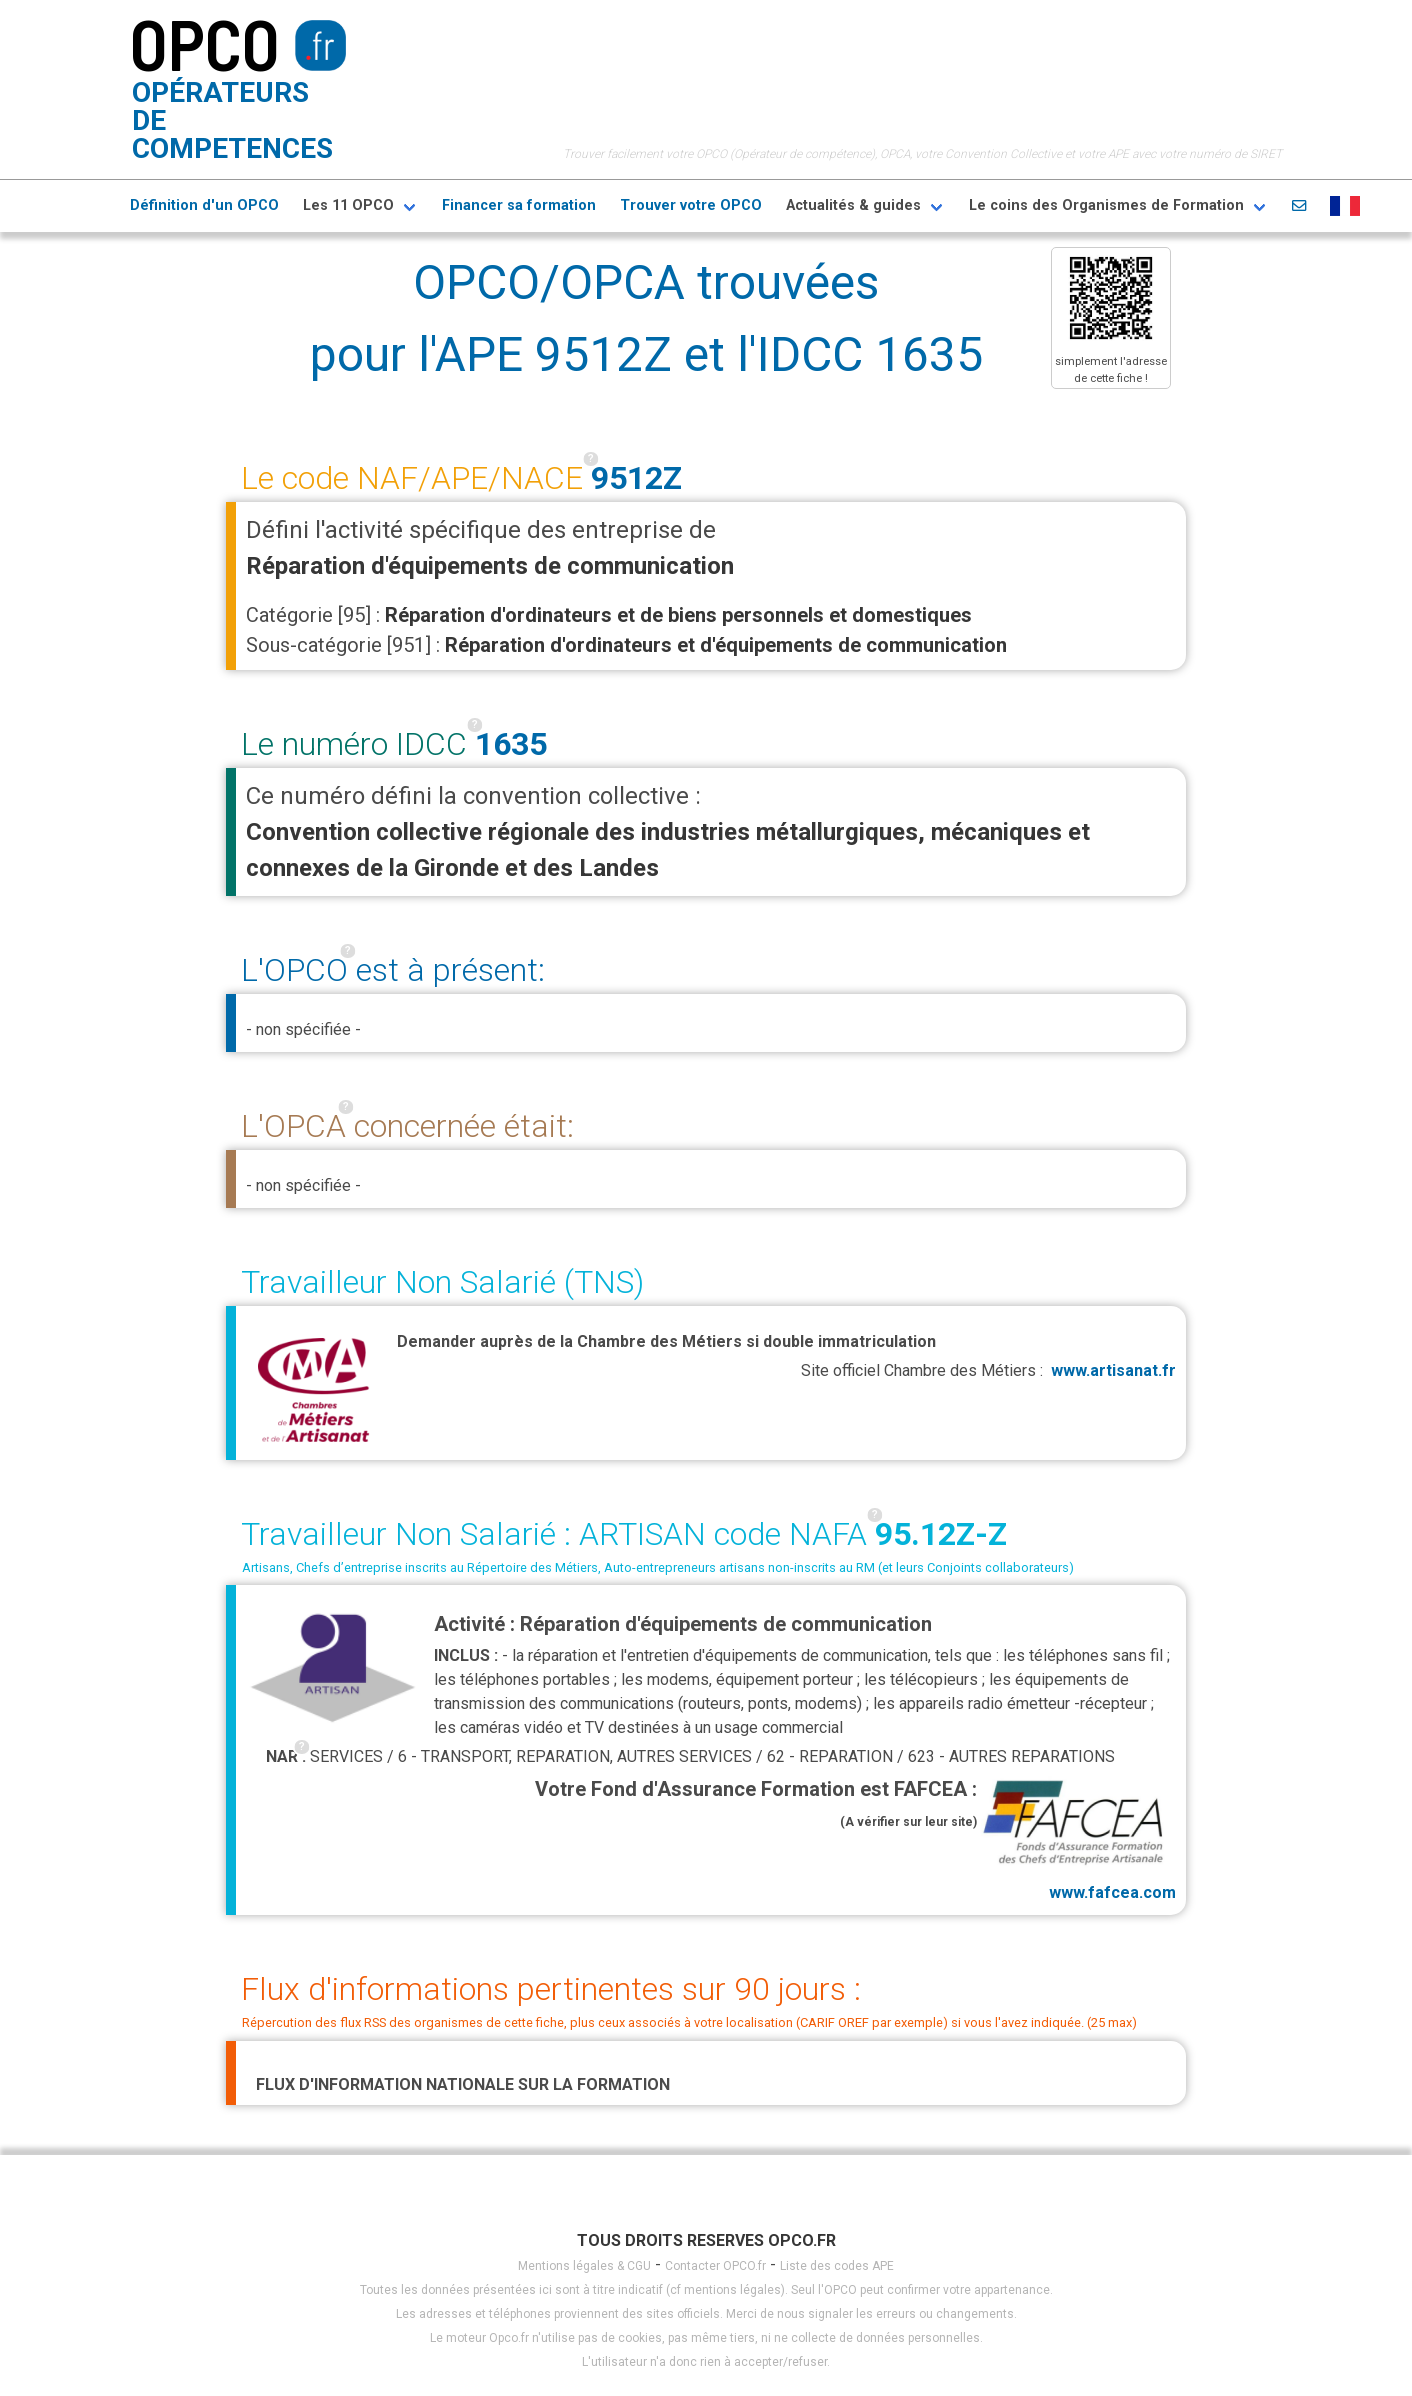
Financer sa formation (519, 205)
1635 (511, 744)
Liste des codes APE (837, 2266)
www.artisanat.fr (1113, 1370)
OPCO (205, 42)
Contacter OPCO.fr (715, 2266)
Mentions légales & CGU (584, 2266)
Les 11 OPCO (348, 205)
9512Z (636, 478)
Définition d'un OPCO (204, 205)
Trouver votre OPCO (691, 205)
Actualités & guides (853, 205)
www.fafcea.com (1076, 1838)
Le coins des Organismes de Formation (1106, 205)
